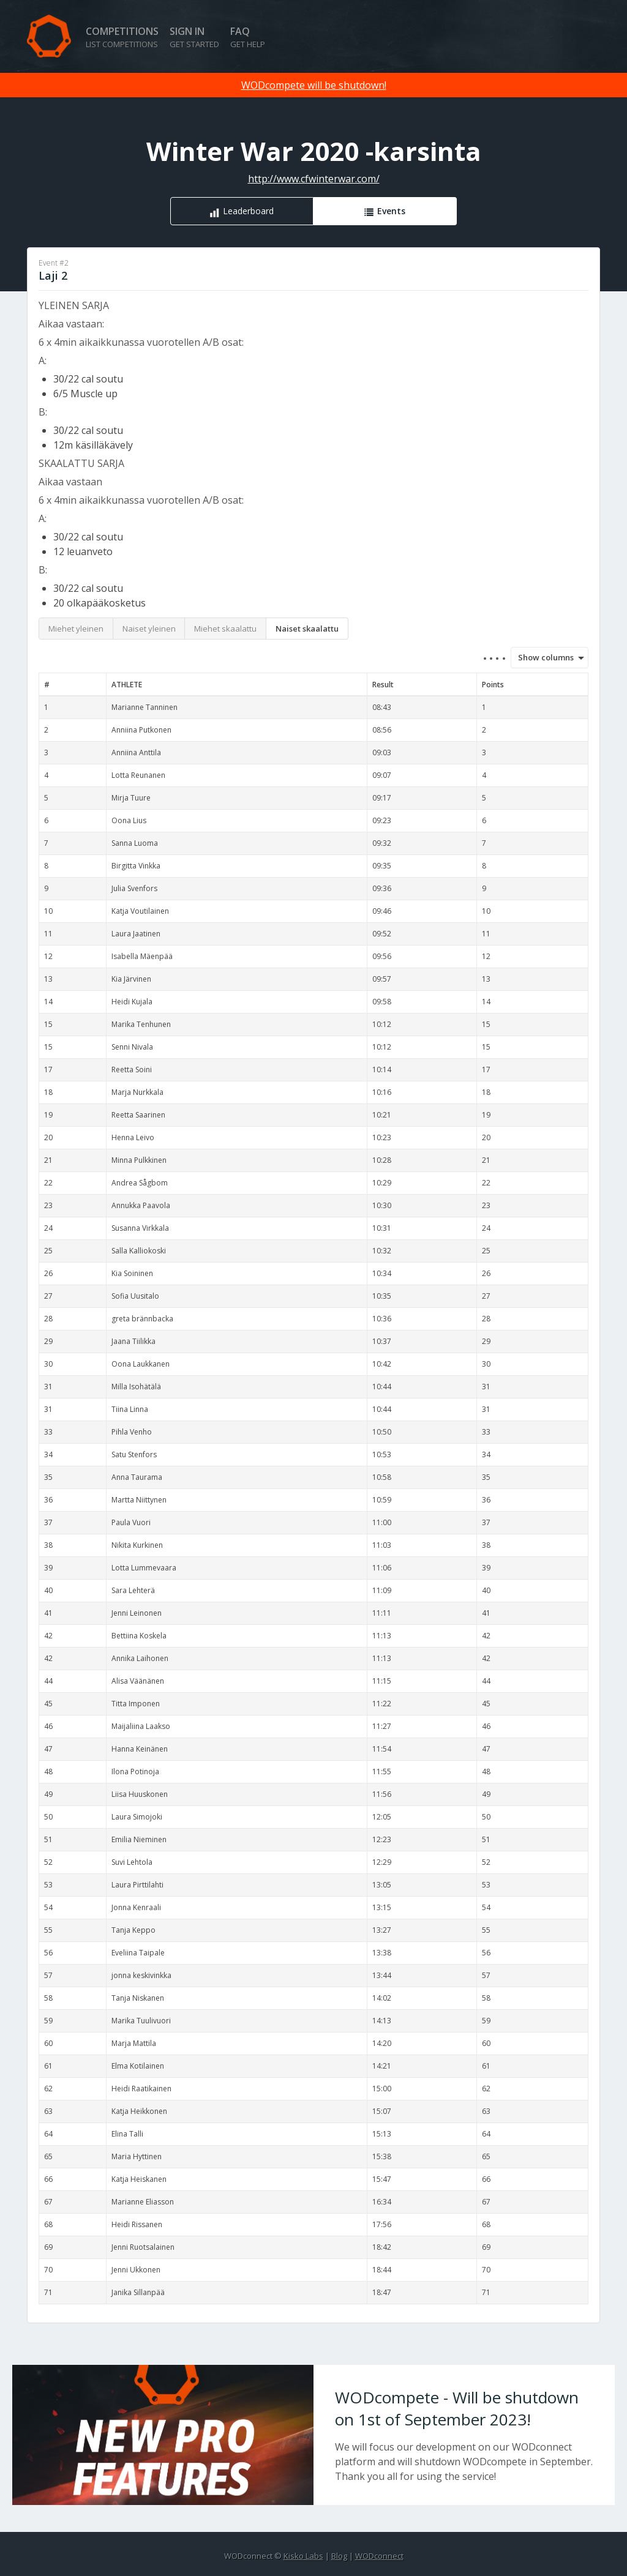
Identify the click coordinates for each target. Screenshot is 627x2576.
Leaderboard (248, 211)
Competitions (122, 37)
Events (391, 211)
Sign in (194, 37)
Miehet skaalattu (225, 628)
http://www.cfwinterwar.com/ (314, 178)
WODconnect (379, 2555)
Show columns (542, 657)
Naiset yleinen (149, 628)
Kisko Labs (303, 2555)
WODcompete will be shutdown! (313, 85)
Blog (339, 2555)
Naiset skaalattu (307, 628)
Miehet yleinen (75, 628)
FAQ (247, 37)
